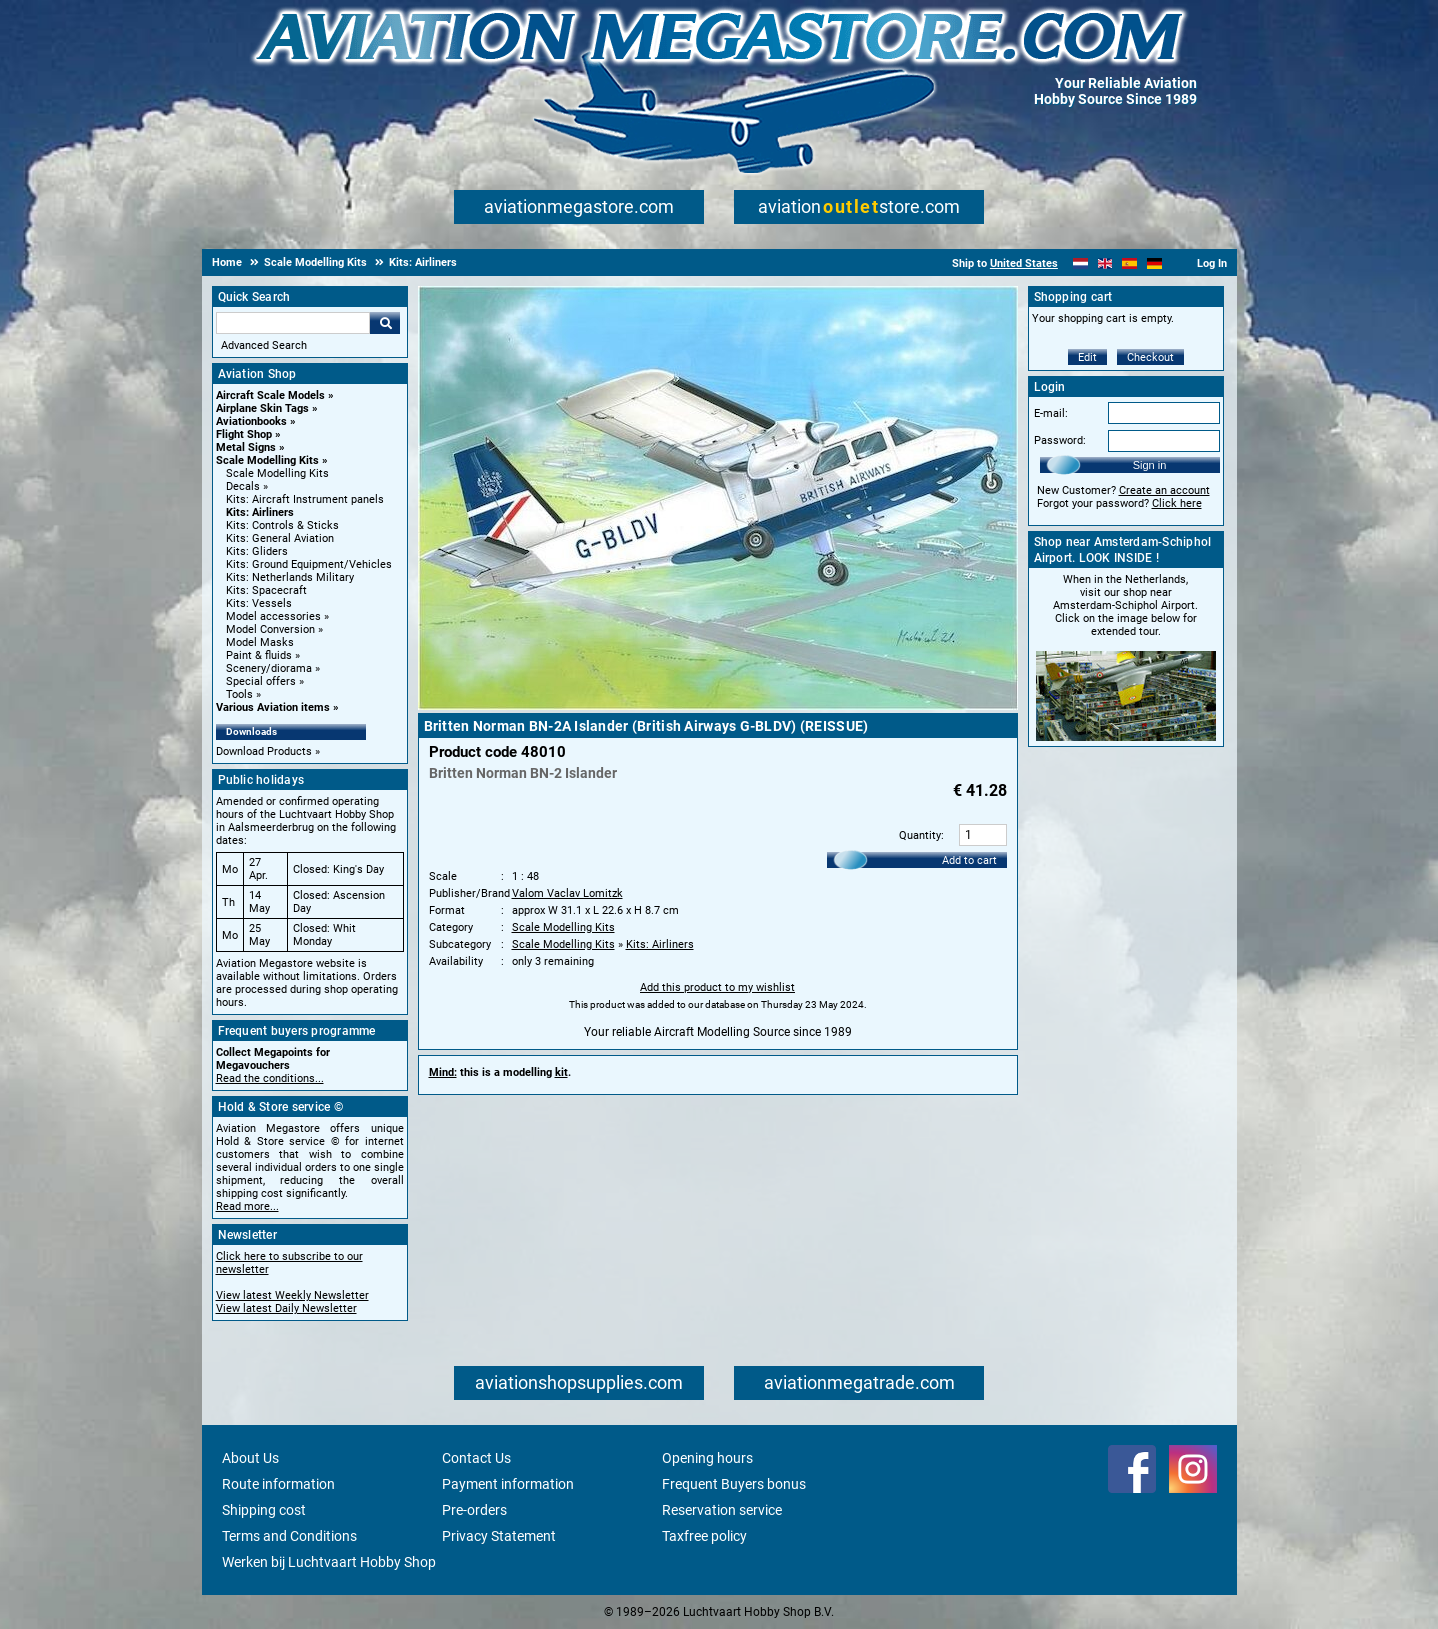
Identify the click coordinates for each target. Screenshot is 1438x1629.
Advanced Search (264, 345)
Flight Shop (244, 434)
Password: (1060, 440)
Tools (239, 694)
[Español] (1129, 263)
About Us (250, 1458)
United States (1024, 263)
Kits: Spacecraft (266, 590)
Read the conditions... (270, 1078)
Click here (1177, 503)
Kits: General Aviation (280, 538)
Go (385, 323)
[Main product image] (718, 706)
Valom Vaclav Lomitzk (567, 893)
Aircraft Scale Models (270, 395)
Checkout (1150, 357)
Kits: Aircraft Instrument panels (305, 499)
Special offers (261, 681)
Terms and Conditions (289, 1536)
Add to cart (969, 860)
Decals (243, 486)
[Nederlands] (1080, 263)
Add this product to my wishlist (717, 987)
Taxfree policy (704, 1536)
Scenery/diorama (269, 668)
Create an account (1164, 490)
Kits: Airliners (260, 512)
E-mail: (1051, 413)
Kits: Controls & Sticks (282, 525)
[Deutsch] (1154, 263)
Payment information (508, 1484)
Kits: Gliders (257, 551)
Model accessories (273, 616)
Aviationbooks (251, 421)
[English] (1105, 263)
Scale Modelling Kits (267, 460)
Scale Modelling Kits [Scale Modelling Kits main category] (277, 473)
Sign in (1150, 465)
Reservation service (722, 1510)
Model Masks (260, 642)
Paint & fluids (259, 655)
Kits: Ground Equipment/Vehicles (309, 564)
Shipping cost (264, 1510)
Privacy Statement (499, 1536)
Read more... (247, 1206)
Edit (1087, 357)
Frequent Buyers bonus (734, 1484)
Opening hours (707, 1458)
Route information (278, 1484)
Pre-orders (474, 1510)
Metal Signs (246, 447)
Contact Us (476, 1458)
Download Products (264, 751)
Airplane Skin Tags (262, 408)
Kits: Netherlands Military (290, 577)
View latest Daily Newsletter (286, 1308)
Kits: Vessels (259, 603)
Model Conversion (270, 629)
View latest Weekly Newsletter (292, 1295)
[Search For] (293, 323)
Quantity (920, 835)
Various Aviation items (273, 707)
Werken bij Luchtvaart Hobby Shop (329, 1562)
